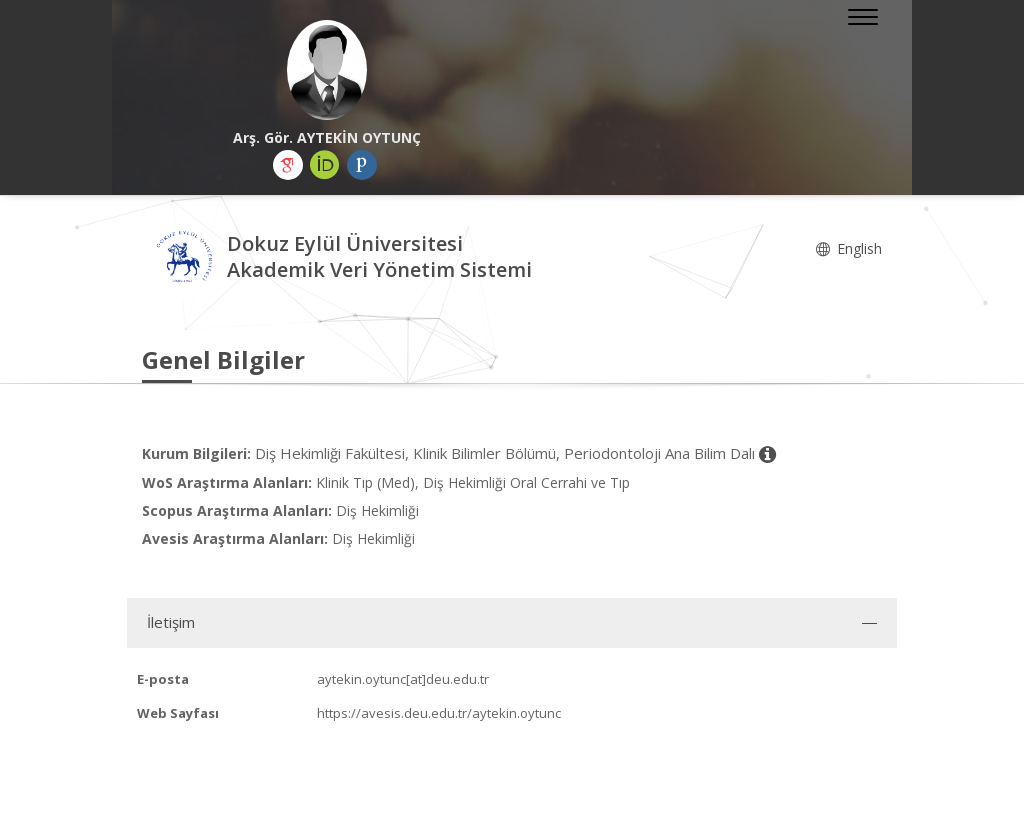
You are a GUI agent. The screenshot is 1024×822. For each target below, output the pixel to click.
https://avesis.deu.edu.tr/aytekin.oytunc (439, 713)
